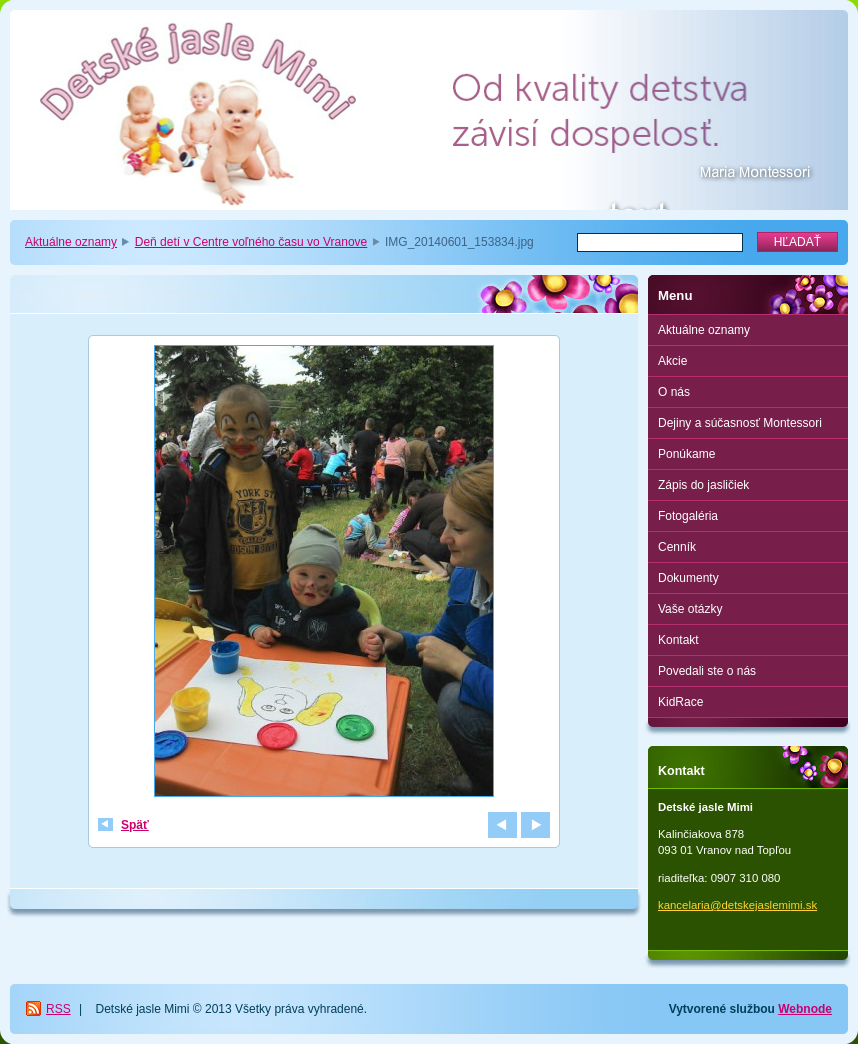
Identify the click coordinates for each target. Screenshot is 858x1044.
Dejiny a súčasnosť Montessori (740, 423)
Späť (135, 825)
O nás (674, 392)
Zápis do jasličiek (703, 485)
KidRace (680, 702)
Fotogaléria (688, 516)
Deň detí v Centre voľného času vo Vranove (251, 242)
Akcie (672, 361)
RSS (58, 1009)
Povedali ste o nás (707, 671)
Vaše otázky (690, 609)
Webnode (805, 1009)
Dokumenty (688, 578)
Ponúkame (686, 454)
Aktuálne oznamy (71, 242)
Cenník (677, 547)
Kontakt (678, 640)
